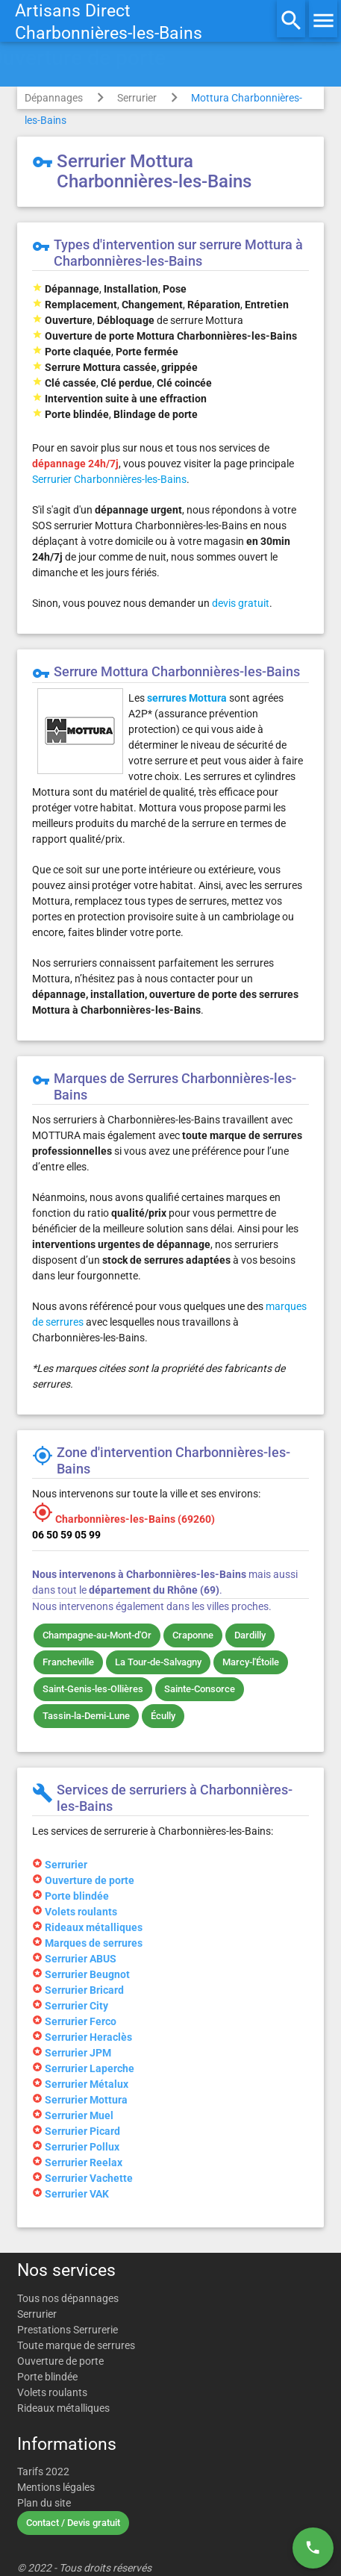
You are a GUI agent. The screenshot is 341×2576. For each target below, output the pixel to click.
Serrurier (137, 98)
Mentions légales (56, 2487)
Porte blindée (47, 2377)
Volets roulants (52, 2392)
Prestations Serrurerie (67, 2330)
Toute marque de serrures (76, 2345)
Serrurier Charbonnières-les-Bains (109, 479)
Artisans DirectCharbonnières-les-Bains (108, 22)
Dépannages (54, 98)
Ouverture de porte (60, 2361)
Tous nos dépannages (68, 2298)
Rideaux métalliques (63, 2408)
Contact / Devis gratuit (73, 2522)
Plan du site (44, 2503)
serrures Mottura (187, 698)
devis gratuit (240, 603)
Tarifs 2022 (43, 2471)
